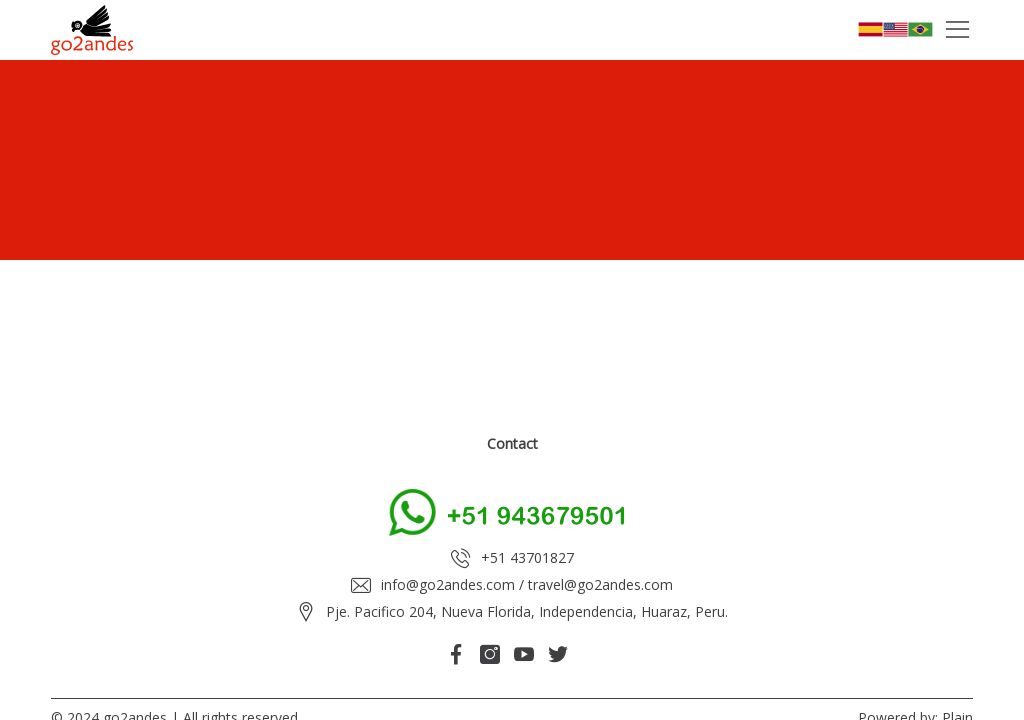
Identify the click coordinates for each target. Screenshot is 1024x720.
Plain (957, 685)
